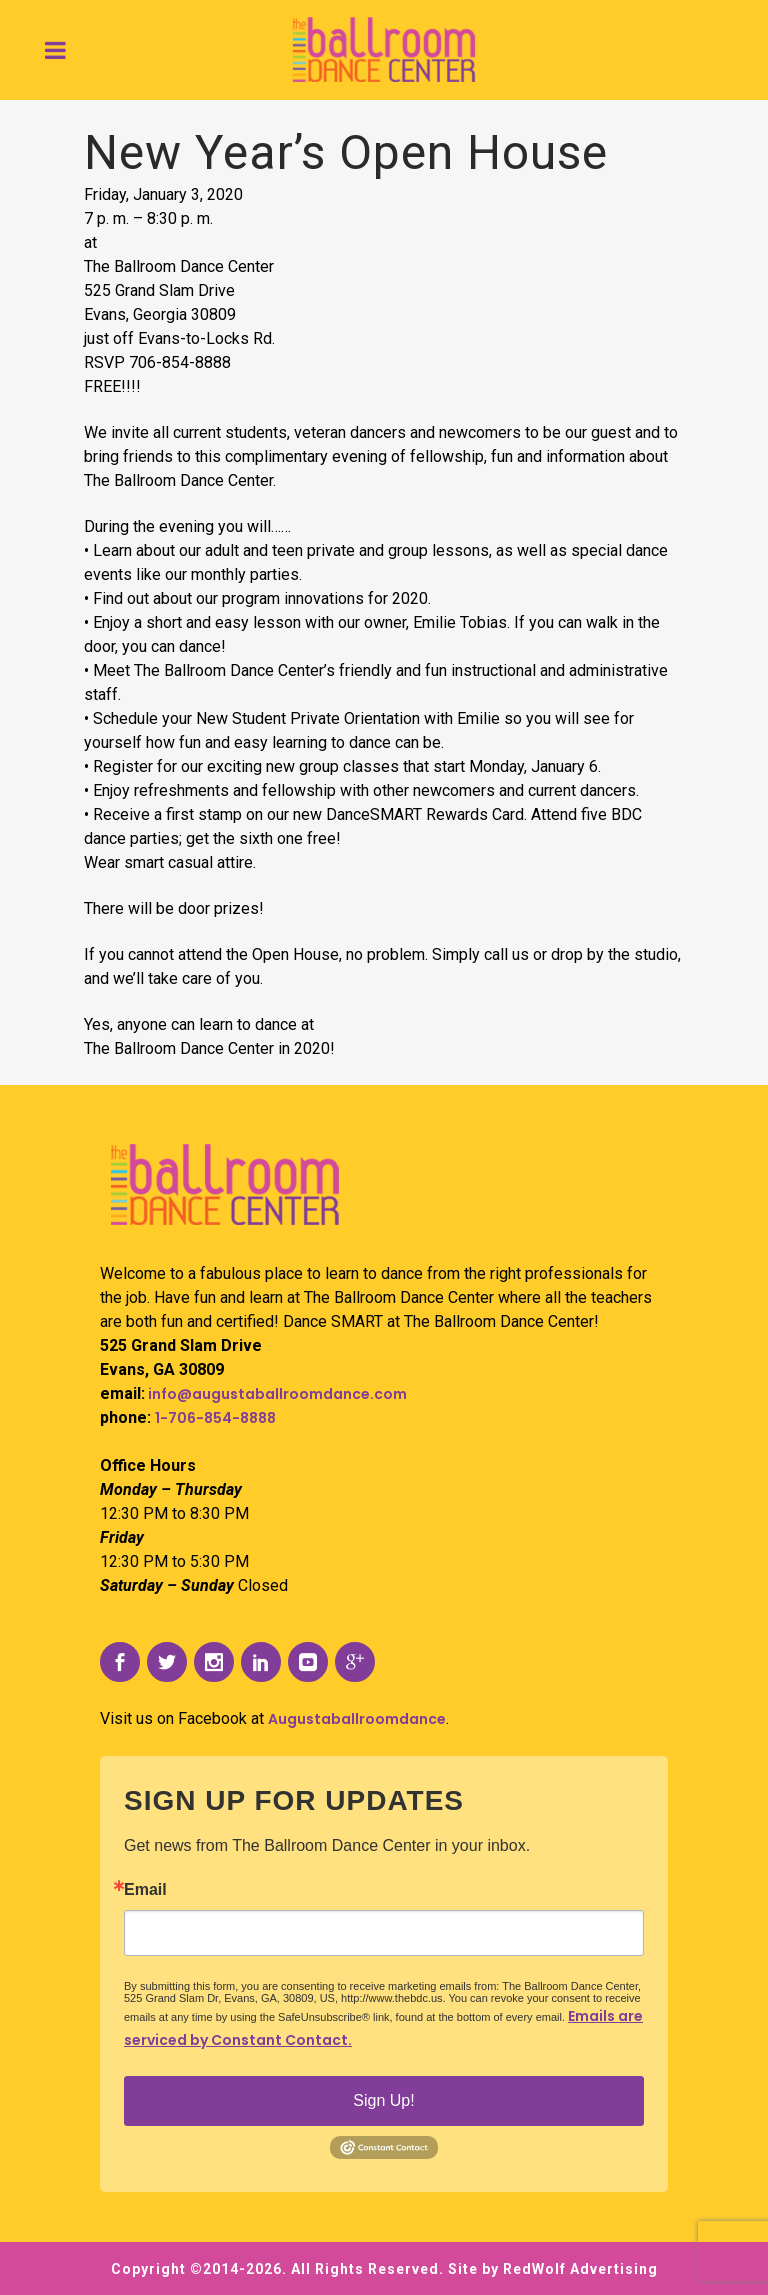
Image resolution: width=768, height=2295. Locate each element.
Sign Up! (383, 2100)
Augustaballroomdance (357, 1719)
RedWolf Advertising (580, 2269)
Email (145, 1890)
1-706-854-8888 (215, 1418)
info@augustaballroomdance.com (276, 1394)
